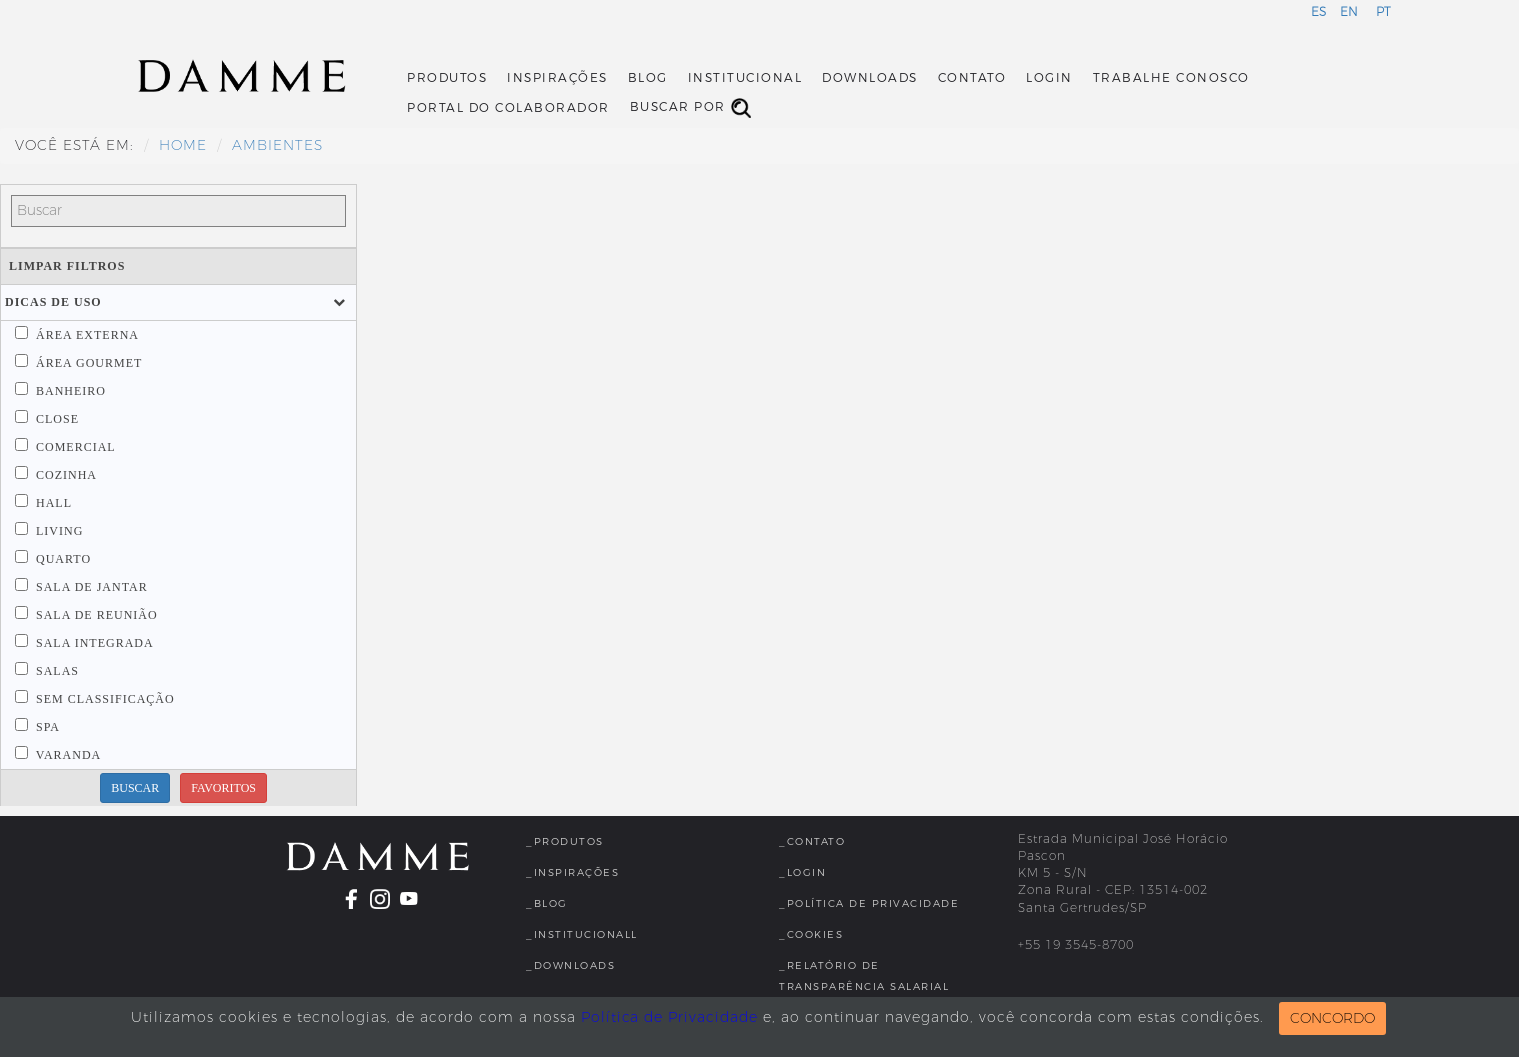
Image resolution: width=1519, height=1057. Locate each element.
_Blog (547, 903)
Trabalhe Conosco (1171, 78)
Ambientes (277, 145)
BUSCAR (135, 788)
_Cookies (811, 934)
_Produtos (565, 841)
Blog (648, 78)
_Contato (812, 841)
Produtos (447, 78)
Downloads (870, 78)
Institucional (745, 78)
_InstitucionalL (582, 934)
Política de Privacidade (669, 1017)
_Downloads (570, 965)
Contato (972, 78)
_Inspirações (572, 872)
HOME (183, 145)
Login (1049, 78)
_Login (802, 872)
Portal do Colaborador (508, 108)
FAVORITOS (223, 788)
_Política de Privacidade (869, 903)
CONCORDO (1332, 1018)
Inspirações (557, 78)
